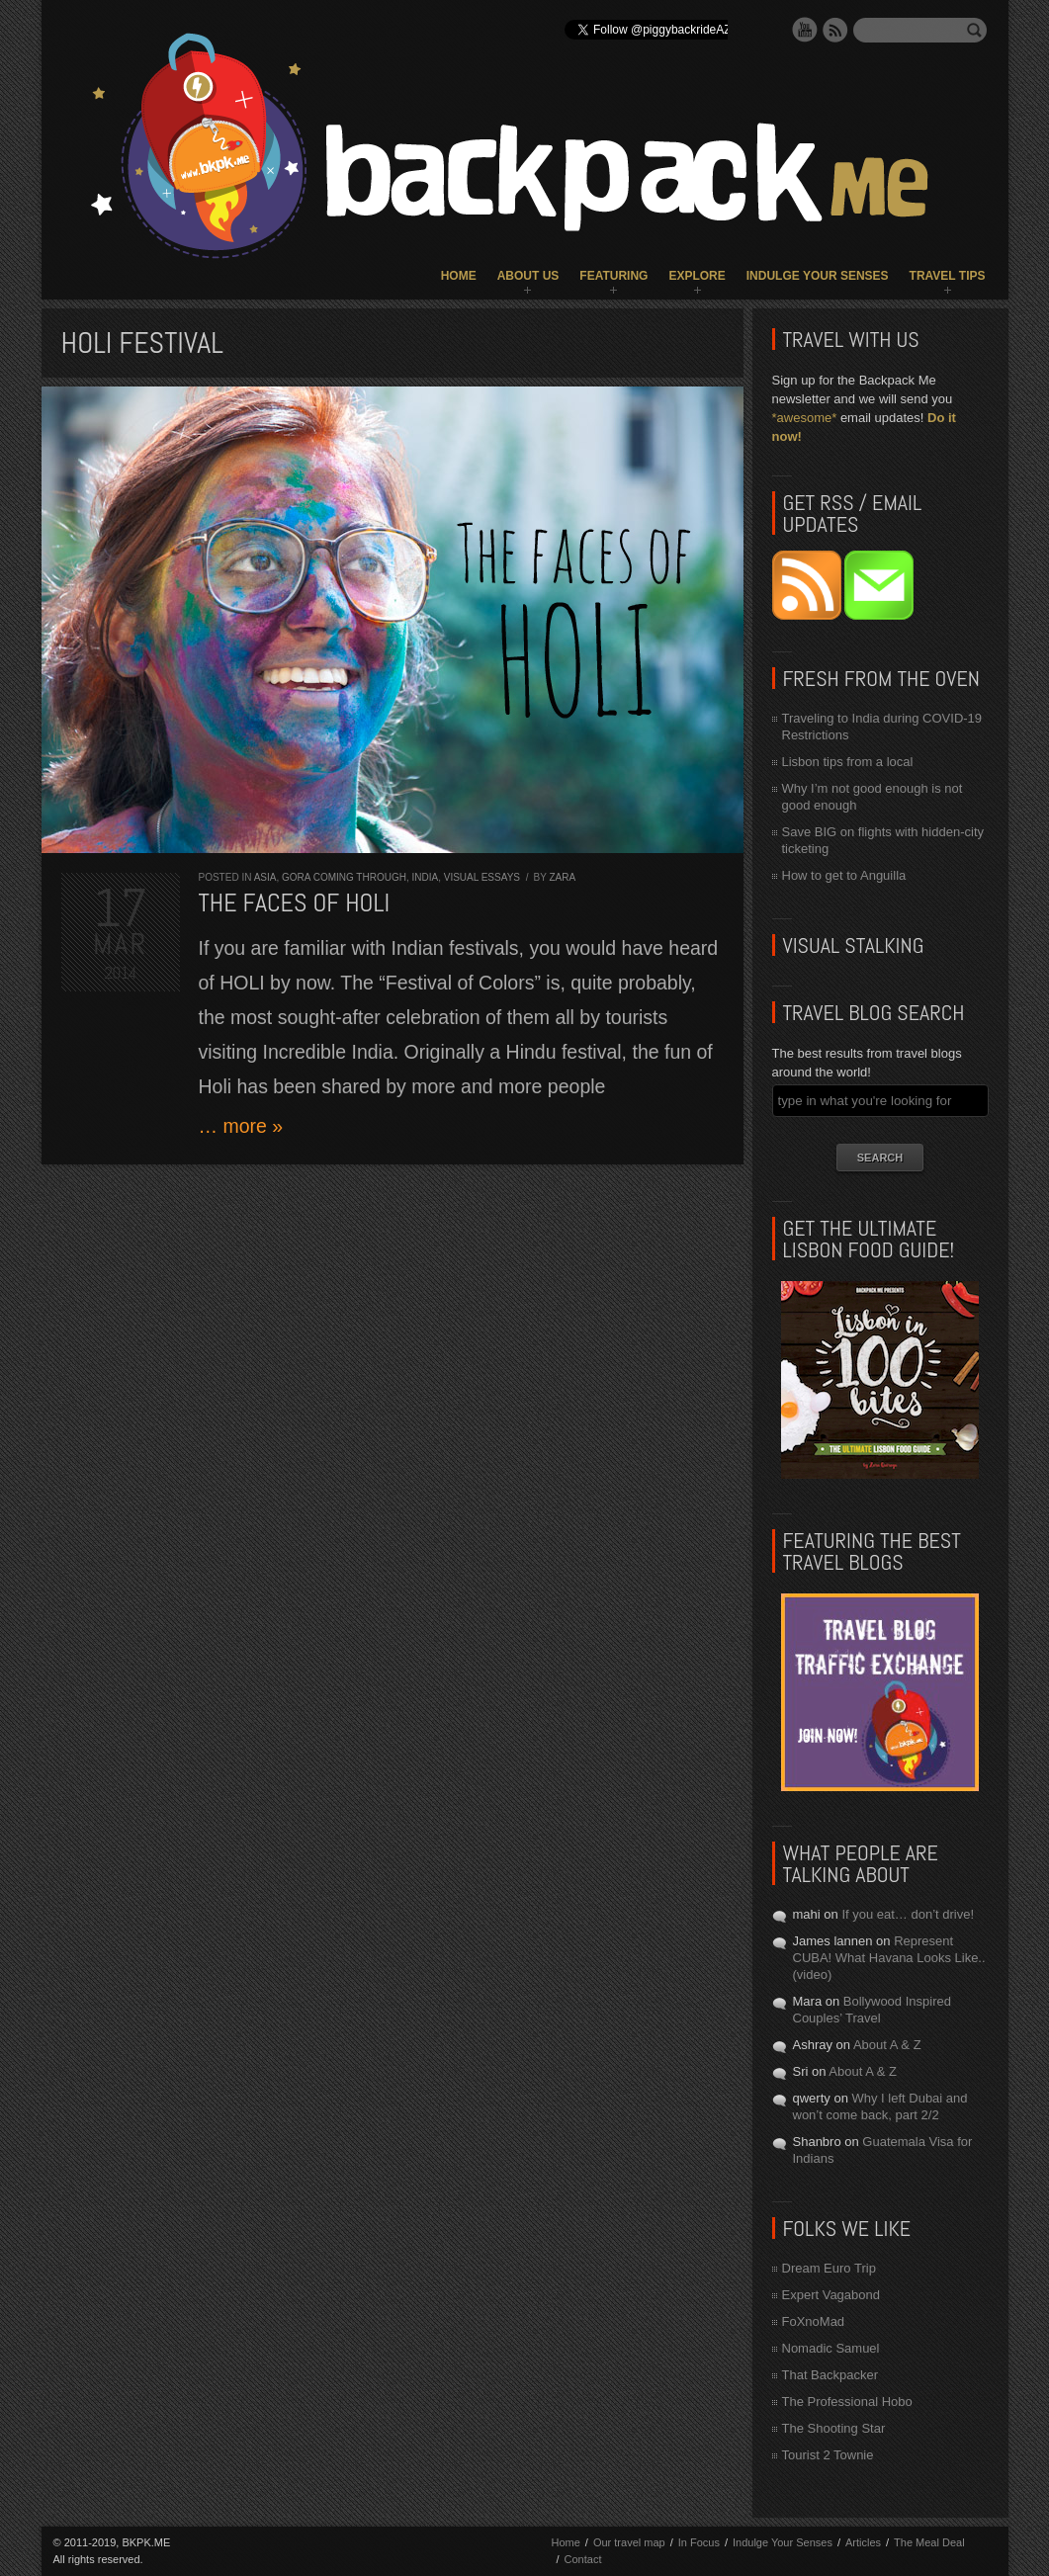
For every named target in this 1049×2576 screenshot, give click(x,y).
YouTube (805, 30)
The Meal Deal (929, 2542)
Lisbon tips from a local (848, 761)
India (424, 877)
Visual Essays (482, 877)
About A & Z (887, 2044)
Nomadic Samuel (831, 2348)
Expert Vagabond (831, 2294)
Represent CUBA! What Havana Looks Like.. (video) (889, 1957)
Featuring (613, 276)
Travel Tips (948, 276)
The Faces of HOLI (295, 903)
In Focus (699, 2542)
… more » (241, 1126)
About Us (528, 276)
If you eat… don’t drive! (907, 1914)
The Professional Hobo (847, 2401)
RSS (835, 30)
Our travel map (629, 2542)
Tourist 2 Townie (828, 2454)
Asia (265, 877)
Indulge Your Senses (817, 276)
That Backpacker (830, 2374)
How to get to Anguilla (844, 875)
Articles (863, 2542)
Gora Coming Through (344, 877)
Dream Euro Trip (829, 2268)
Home (459, 276)
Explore (696, 276)
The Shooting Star (834, 2428)
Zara (562, 877)
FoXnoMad (813, 2321)
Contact (583, 2559)
